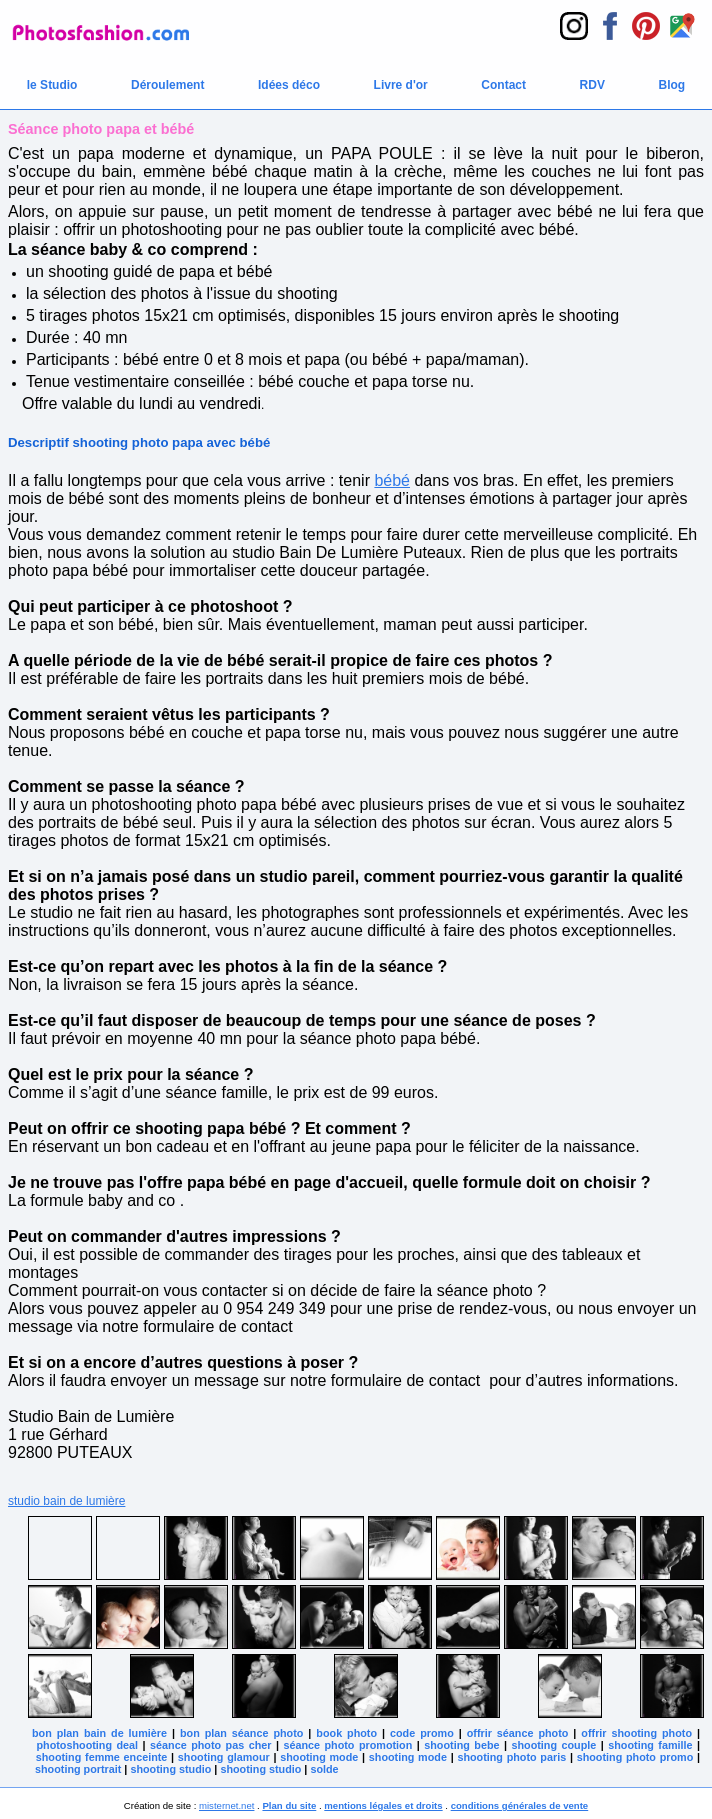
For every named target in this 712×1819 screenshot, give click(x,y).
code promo (422, 1733)
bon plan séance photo (241, 1733)
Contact (503, 85)
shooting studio (170, 1769)
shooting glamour (224, 1757)
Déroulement (167, 85)
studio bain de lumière (66, 1501)
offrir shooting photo (636, 1733)
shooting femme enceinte (102, 1757)
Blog (672, 85)
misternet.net (226, 1805)
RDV (592, 85)
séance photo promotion (347, 1745)
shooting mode (319, 1757)
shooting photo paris (511, 1757)
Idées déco (289, 85)
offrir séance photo (518, 1733)
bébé (392, 480)
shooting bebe (461, 1745)
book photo (346, 1733)
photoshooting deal (87, 1745)
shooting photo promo (635, 1757)
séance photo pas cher (210, 1745)
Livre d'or (401, 85)
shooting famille (650, 1745)
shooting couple (553, 1745)
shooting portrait (78, 1769)
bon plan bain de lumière (99, 1733)
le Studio (52, 85)
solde (324, 1769)
